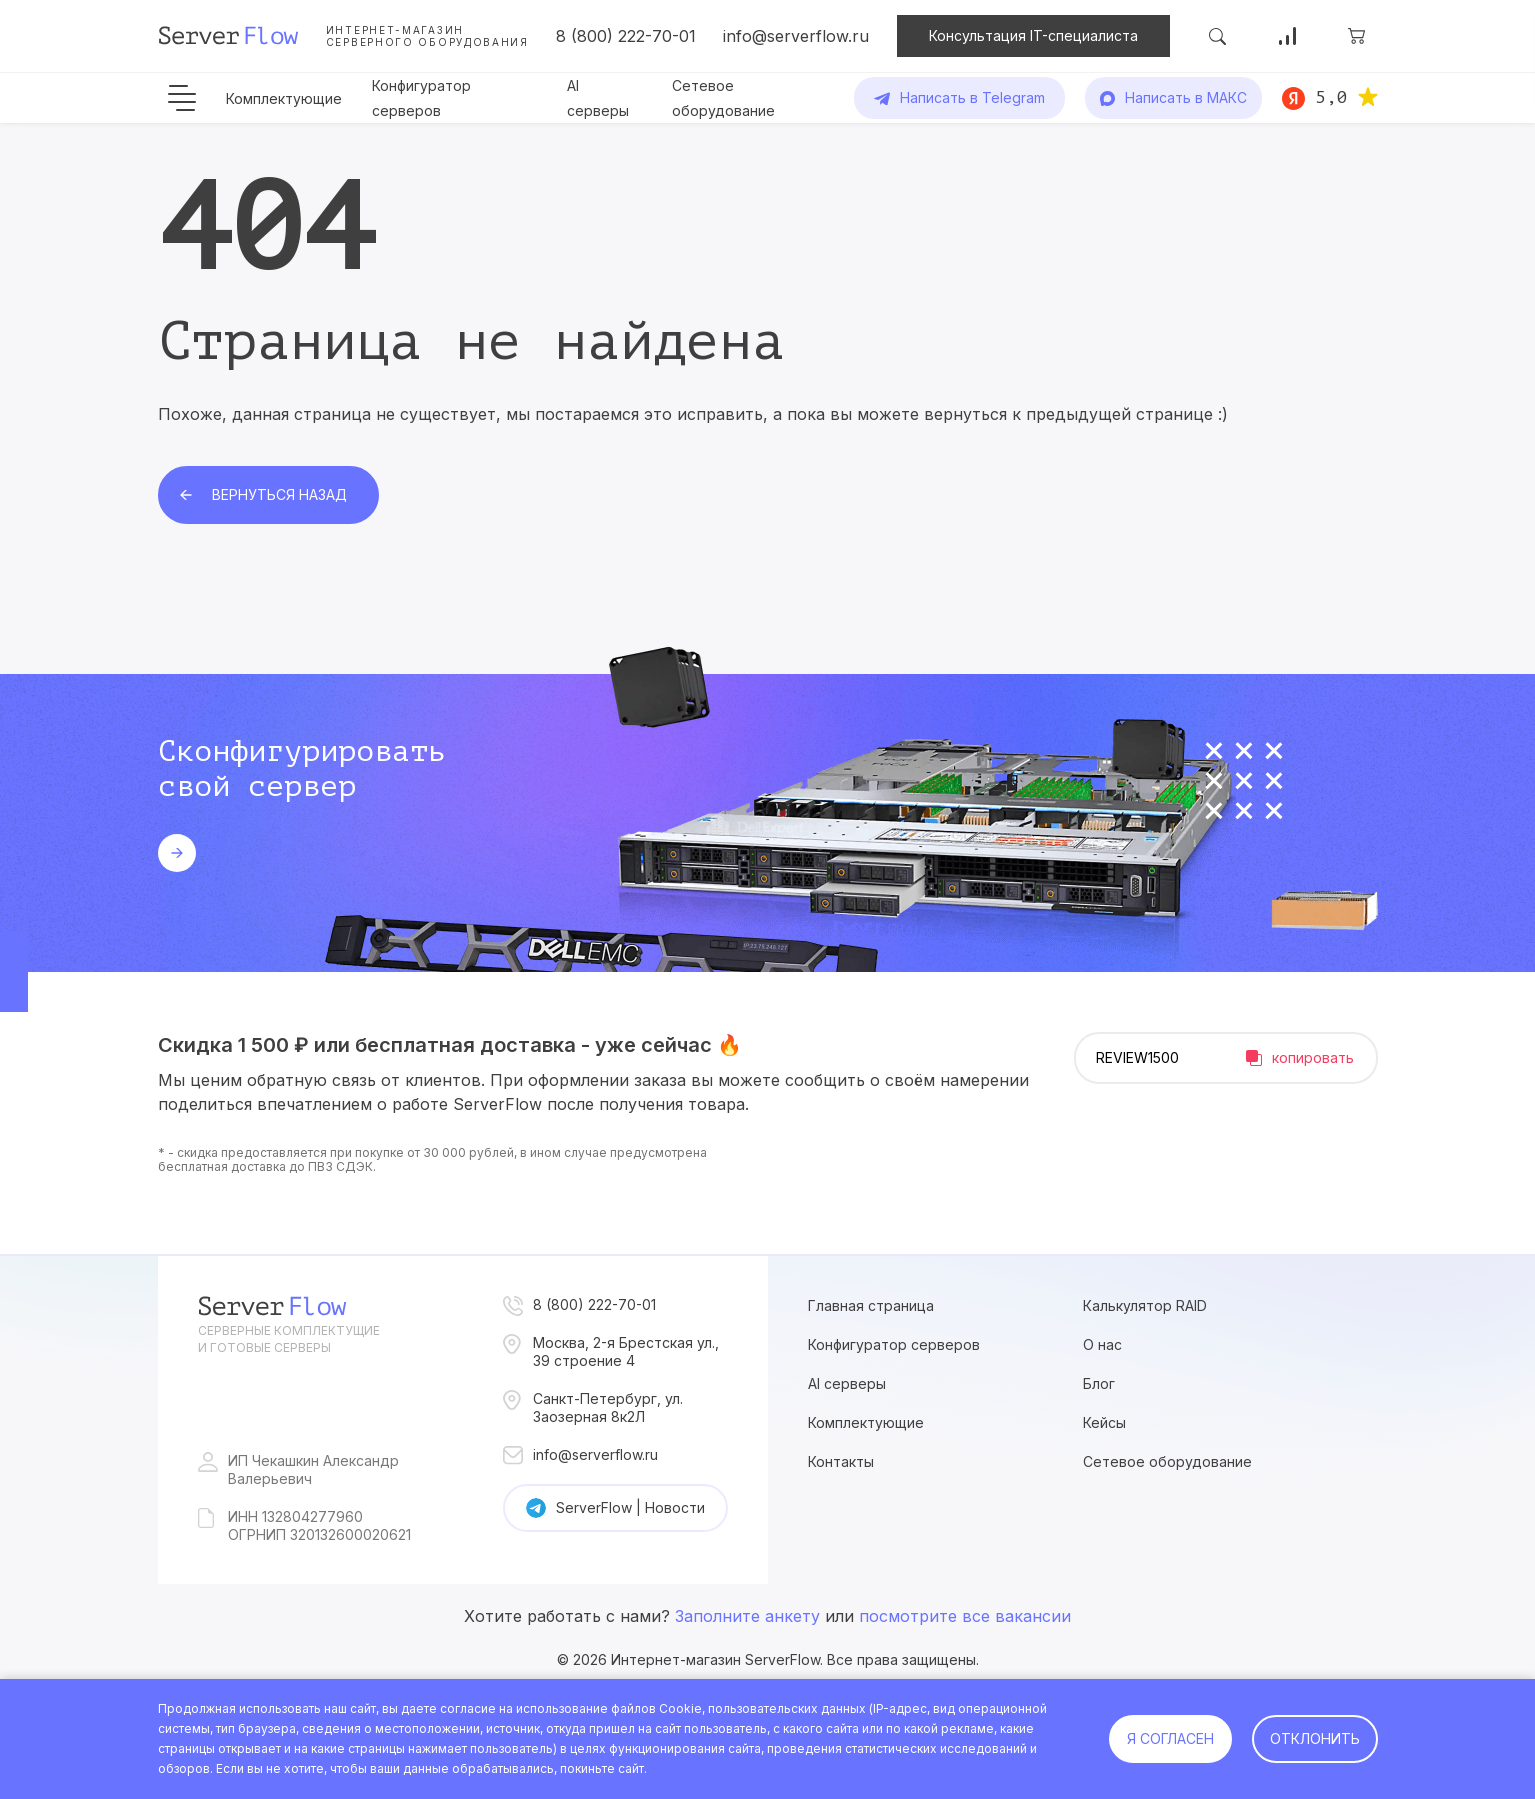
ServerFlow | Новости (630, 1507)
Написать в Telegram (972, 97)
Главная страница (871, 1305)
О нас (1102, 1344)
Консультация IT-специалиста (1033, 35)
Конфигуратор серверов (894, 1344)
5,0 (1331, 97)
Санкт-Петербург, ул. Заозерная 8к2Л (608, 1407)
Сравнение (1287, 36)
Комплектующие (284, 98)
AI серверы (847, 1383)
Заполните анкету (747, 1616)
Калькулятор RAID (1145, 1305)
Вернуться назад (279, 494)
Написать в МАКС (1186, 97)
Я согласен (1170, 1738)
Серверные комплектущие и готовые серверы (289, 1339)
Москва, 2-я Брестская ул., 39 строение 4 (626, 1351)
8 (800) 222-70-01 (626, 36)
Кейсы (1104, 1422)
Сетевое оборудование (1167, 1461)
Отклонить (1315, 1738)
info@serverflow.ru (796, 36)
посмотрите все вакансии (965, 1616)
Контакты (841, 1461)
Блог (1099, 1383)
